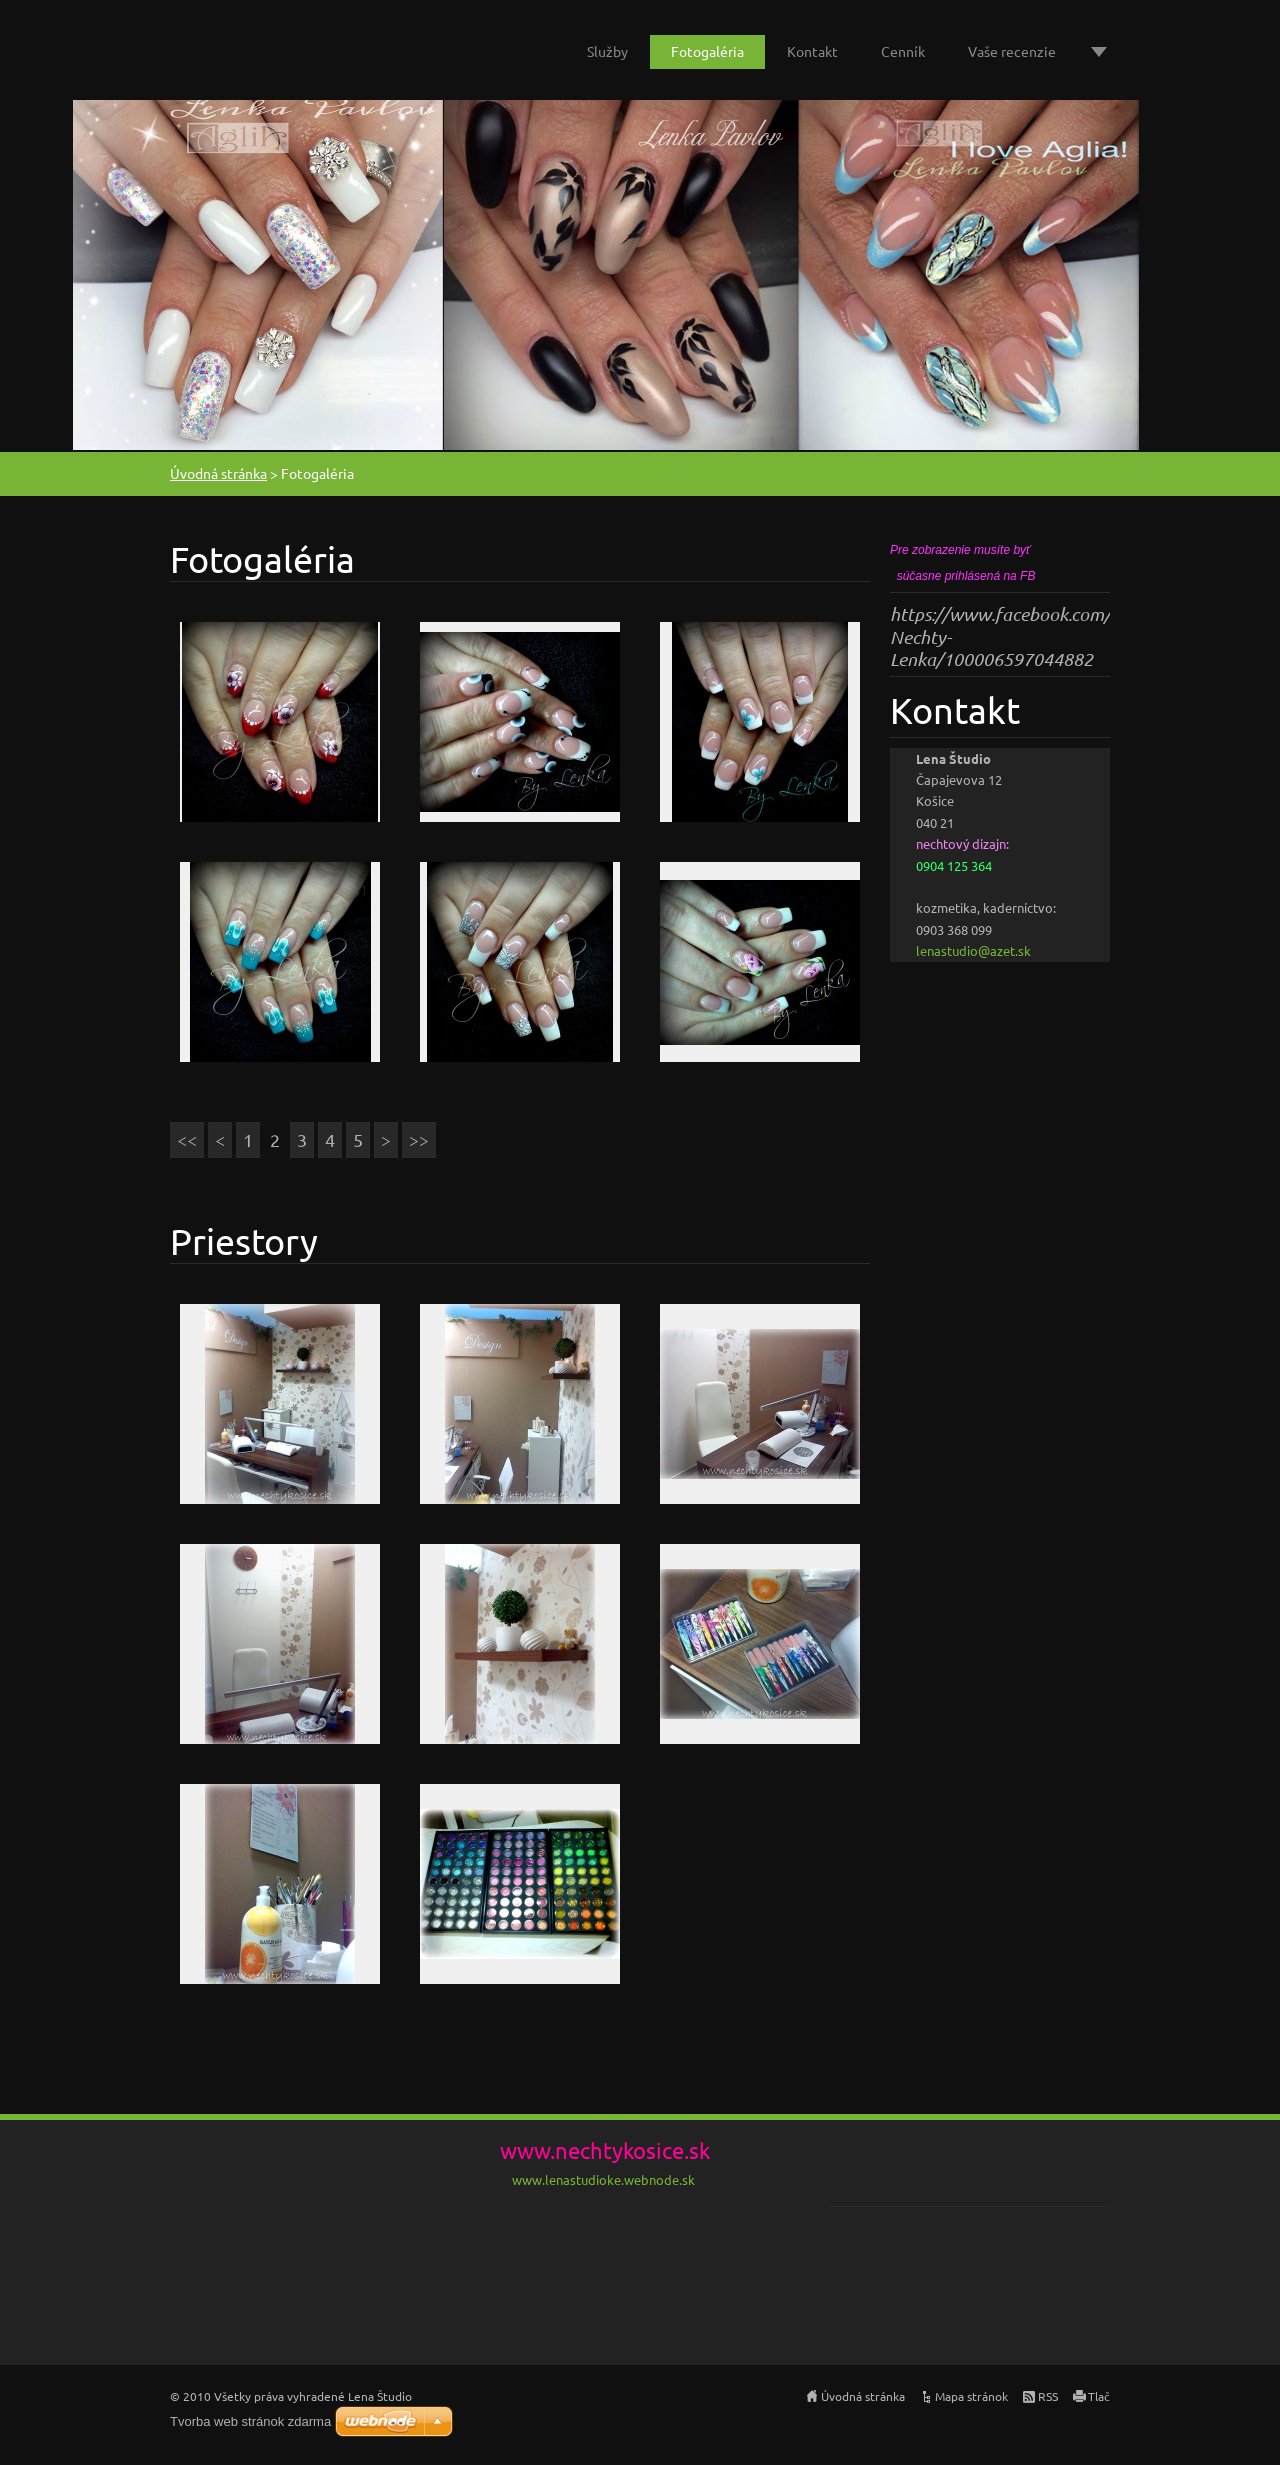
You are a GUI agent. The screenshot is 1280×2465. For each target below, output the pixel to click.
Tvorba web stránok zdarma (250, 2421)
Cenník (903, 51)
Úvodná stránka (218, 473)
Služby (607, 51)
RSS (1048, 2396)
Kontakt (812, 51)
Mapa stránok (971, 2396)
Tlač (1099, 2396)
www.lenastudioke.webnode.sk (603, 2179)
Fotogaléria (707, 51)
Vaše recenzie (1012, 51)
